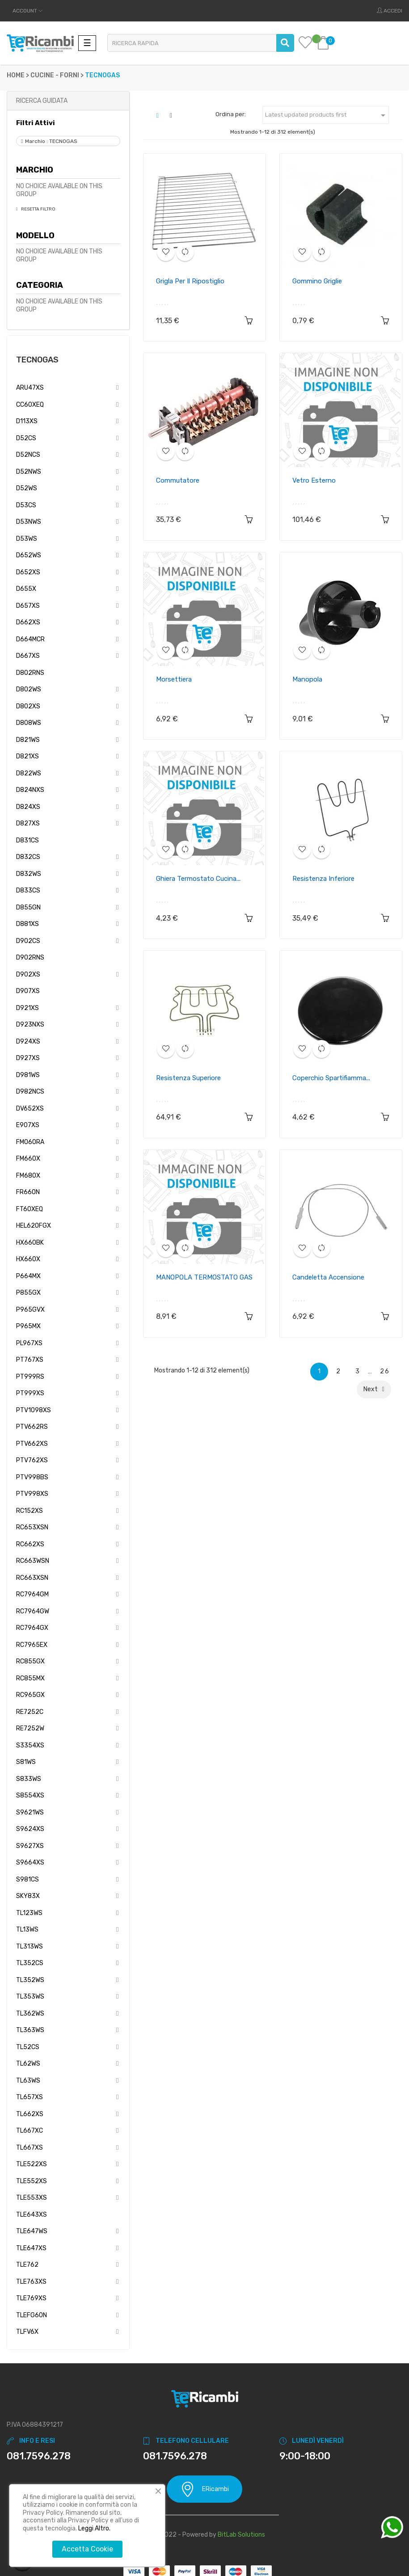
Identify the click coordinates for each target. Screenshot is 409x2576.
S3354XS (30, 1745)
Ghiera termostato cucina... (198, 879)
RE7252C (29, 1712)
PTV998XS (32, 1494)
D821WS (28, 740)
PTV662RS (32, 1427)
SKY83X (28, 1896)
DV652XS (30, 1108)
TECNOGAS (37, 360)
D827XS (28, 823)
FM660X (28, 1158)
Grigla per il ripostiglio (190, 281)
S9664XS (30, 1862)
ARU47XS (30, 387)
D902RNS (30, 957)
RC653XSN (32, 1527)
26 (385, 1371)
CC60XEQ (30, 404)
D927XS (28, 1058)
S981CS (27, 1879)
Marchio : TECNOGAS (51, 141)
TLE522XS (31, 2164)
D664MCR (30, 639)
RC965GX (30, 1695)
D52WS (26, 488)
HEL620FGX (33, 1225)
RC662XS (30, 1544)
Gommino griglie (317, 281)
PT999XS (30, 1393)
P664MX (28, 1276)
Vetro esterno (314, 480)
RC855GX (30, 1661)
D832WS (28, 874)
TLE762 (27, 2265)
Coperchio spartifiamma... (331, 1078)
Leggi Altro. (94, 2528)
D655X (26, 589)
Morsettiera (174, 679)
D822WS (28, 773)
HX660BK (30, 1242)
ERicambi (204, 2489)
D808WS (28, 723)
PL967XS (29, 1343)
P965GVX (30, 1309)
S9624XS (30, 1829)
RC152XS (29, 1511)
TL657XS (29, 2097)
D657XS (28, 606)
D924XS (28, 1041)
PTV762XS (32, 1460)
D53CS (26, 505)
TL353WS (30, 1996)
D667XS (28, 656)
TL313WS (29, 1946)
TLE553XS (31, 2197)
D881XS (27, 924)
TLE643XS (31, 2214)
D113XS (27, 421)
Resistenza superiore (188, 1078)
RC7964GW (32, 1611)
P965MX (28, 1326)
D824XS (28, 807)
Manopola (307, 679)
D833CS (28, 890)
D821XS (27, 756)
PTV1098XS (33, 1410)
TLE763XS (31, 2282)
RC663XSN (32, 1578)
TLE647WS (31, 2231)
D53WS (26, 539)
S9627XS (30, 1846)
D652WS (28, 555)
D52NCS (28, 455)
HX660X (28, 1259)
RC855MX (30, 1678)
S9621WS (30, 1812)
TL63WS (28, 2080)
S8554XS (30, 1795)
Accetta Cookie (87, 2549)
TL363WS (30, 2030)
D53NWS (28, 522)
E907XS (27, 1125)
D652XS (28, 572)
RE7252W (30, 1728)
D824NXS (30, 790)
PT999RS (30, 1377)
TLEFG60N (31, 2315)
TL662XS (29, 2114)
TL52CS (27, 2047)
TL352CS (29, 1963)
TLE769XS (31, 2298)
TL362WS (30, 2013)
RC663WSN (32, 1561)
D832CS (28, 857)
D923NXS (30, 1024)
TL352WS (30, 1980)
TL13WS (27, 1929)
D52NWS (28, 472)
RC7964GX (32, 1628)
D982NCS (30, 1091)
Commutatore (177, 480)
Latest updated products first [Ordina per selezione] (326, 115)
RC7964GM (32, 1594)
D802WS (28, 689)
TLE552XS (31, 2181)
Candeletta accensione (328, 1277)
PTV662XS (32, 1444)
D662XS (28, 622)
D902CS (28, 941)
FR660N (28, 1192)
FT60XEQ (29, 1209)
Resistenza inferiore (323, 879)
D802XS (28, 706)
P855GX (28, 1292)
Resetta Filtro (37, 209)
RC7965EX (31, 1645)
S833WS (28, 1779)
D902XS (28, 974)
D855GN (28, 907)
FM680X (28, 1175)
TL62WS (28, 2063)
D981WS (28, 1075)
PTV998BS (32, 1477)
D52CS (26, 438)
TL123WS (29, 1913)
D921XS (27, 1008)
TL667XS (29, 2147)
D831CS (27, 840)
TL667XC (29, 2130)
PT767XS (29, 1360)
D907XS (28, 991)
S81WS (26, 1762)
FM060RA (30, 1142)
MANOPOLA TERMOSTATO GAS (204, 1277)
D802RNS (30, 673)
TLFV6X (27, 2332)
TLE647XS (31, 2248)
